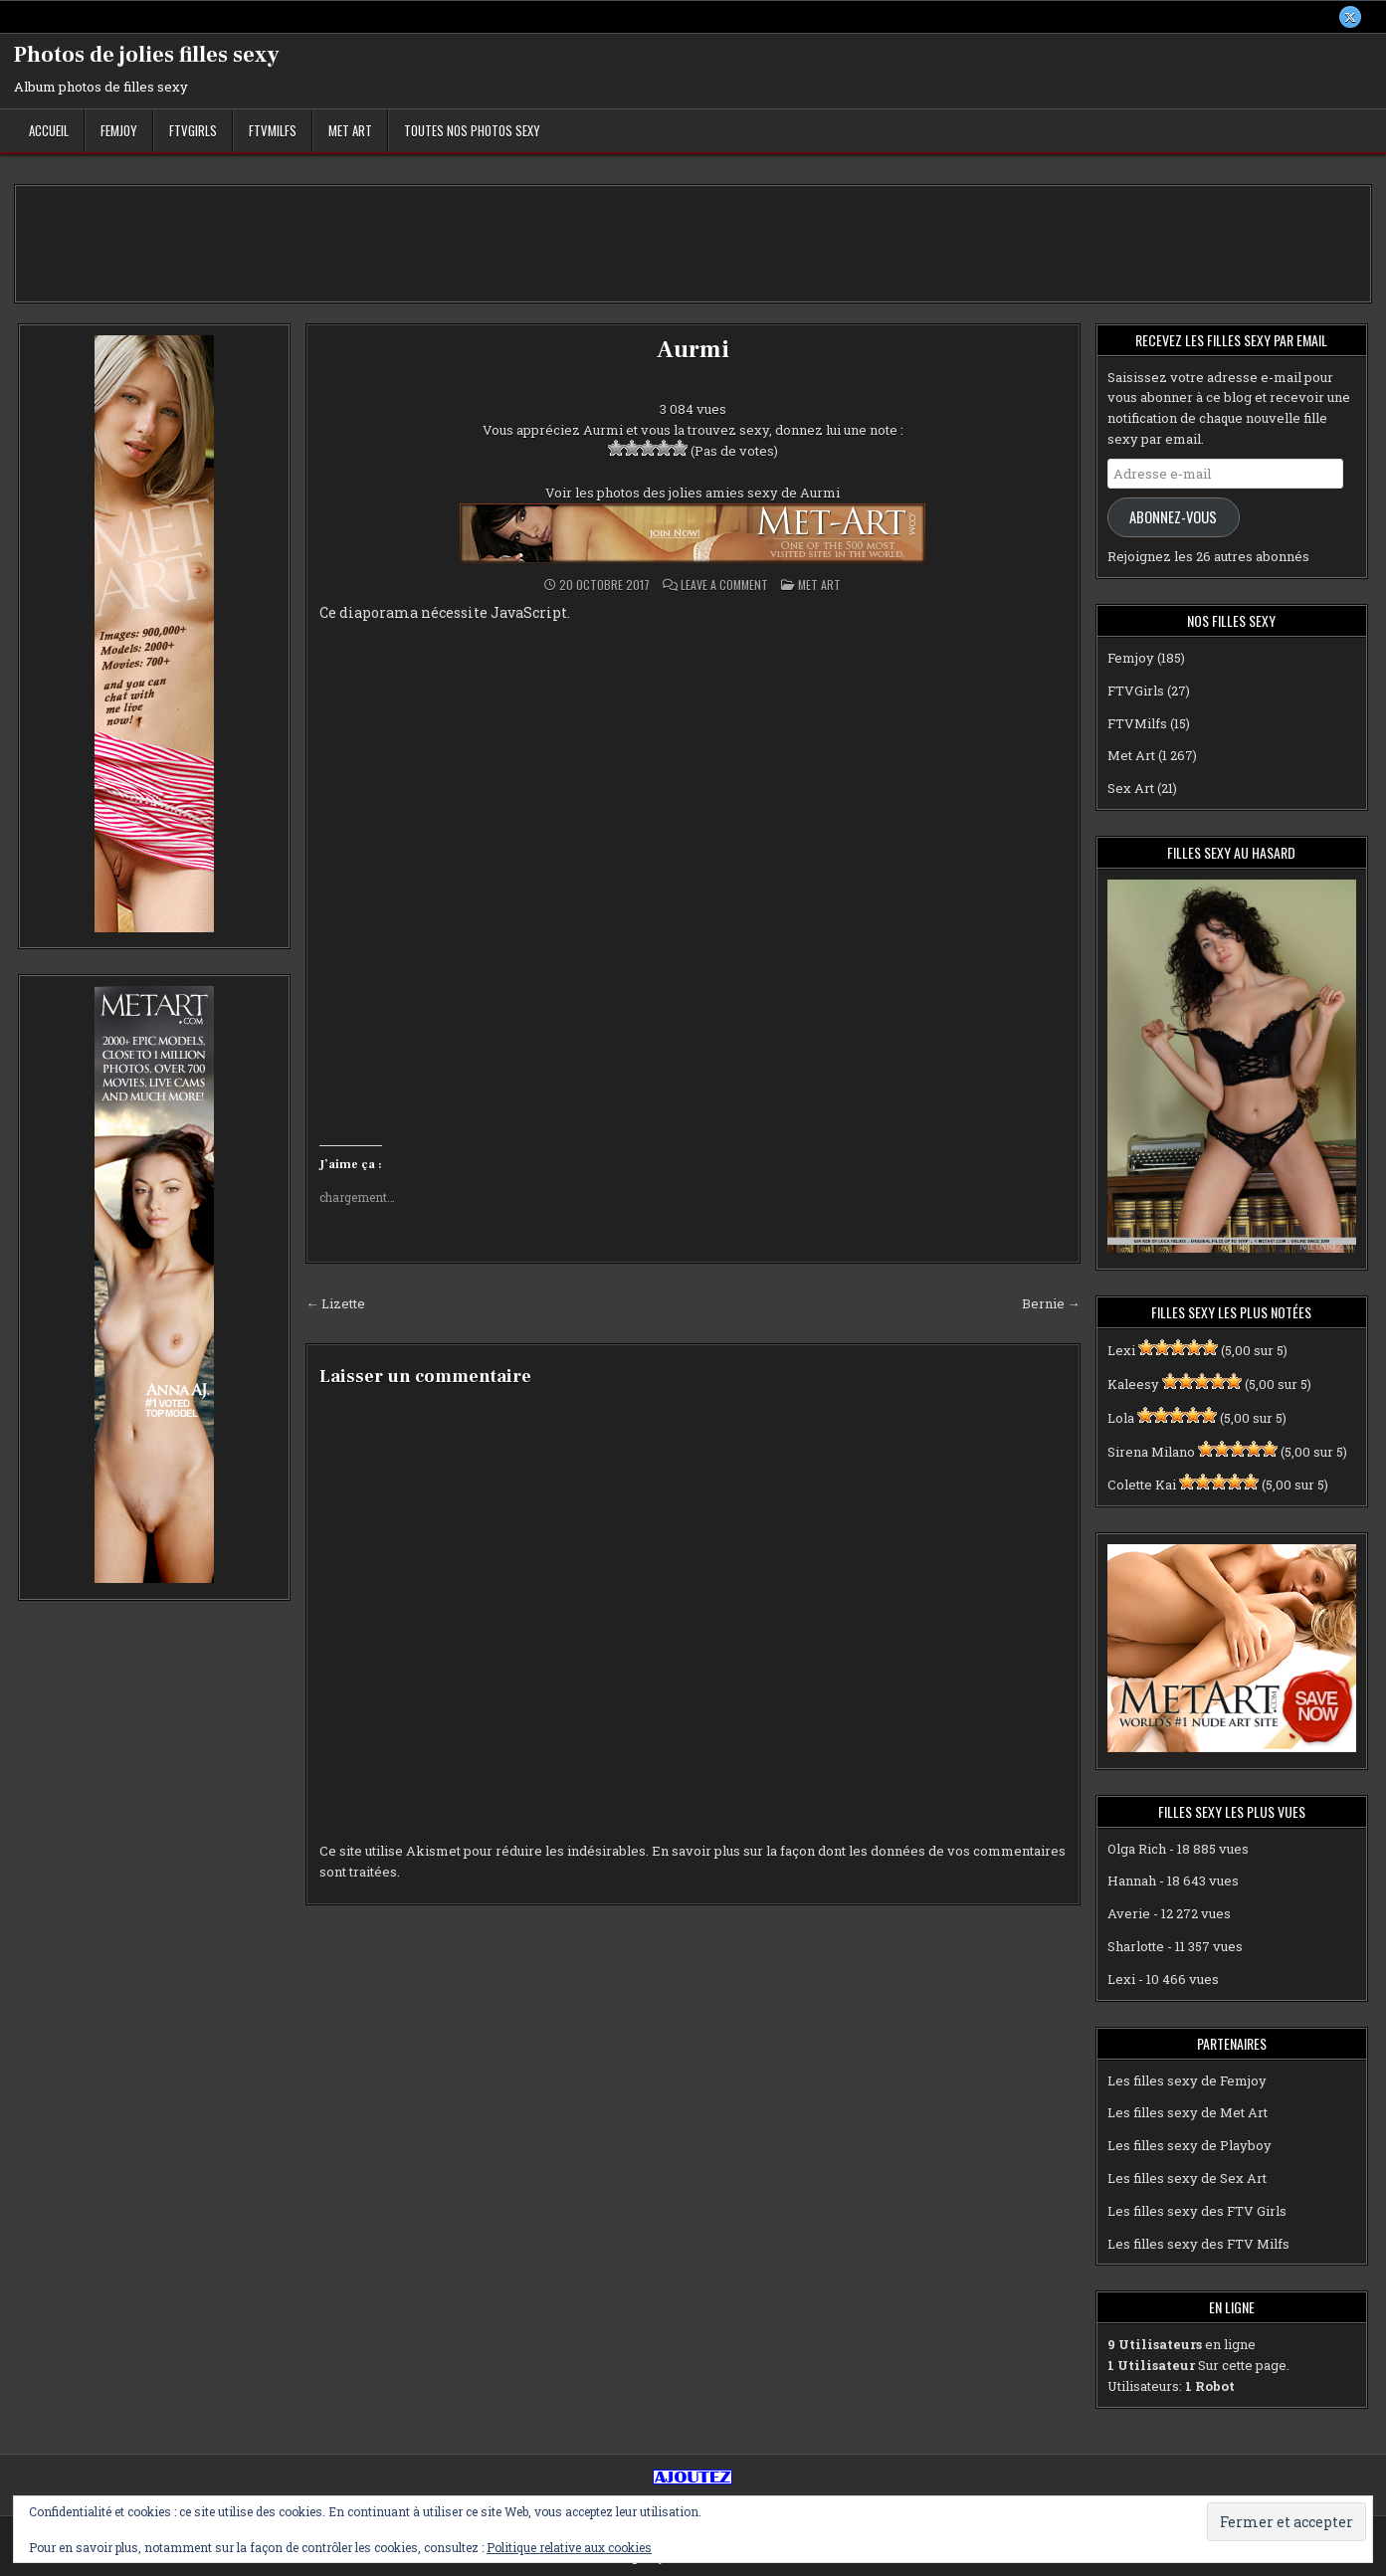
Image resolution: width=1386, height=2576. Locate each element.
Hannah (1131, 1881)
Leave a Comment (724, 585)
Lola (1120, 1418)
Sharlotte (1135, 1946)
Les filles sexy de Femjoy (1187, 2080)
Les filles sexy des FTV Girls (1197, 2211)
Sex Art (1130, 788)
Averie (1128, 1913)
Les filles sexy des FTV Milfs (1198, 2244)
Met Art (350, 130)
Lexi (1121, 1350)
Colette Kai (1141, 1485)
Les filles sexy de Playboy (1189, 2145)
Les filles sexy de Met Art (1187, 2113)
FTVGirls (193, 130)
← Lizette (335, 1303)
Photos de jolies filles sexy (147, 55)
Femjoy (118, 130)
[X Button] (1350, 17)
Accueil (49, 130)
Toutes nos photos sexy (472, 130)
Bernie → (1051, 1303)
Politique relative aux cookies (569, 2547)
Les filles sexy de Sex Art (1187, 2178)
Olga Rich (1136, 1849)
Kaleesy (1133, 1384)
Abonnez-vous (1173, 516)
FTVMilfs (273, 130)
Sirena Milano (1151, 1452)
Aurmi (692, 349)
